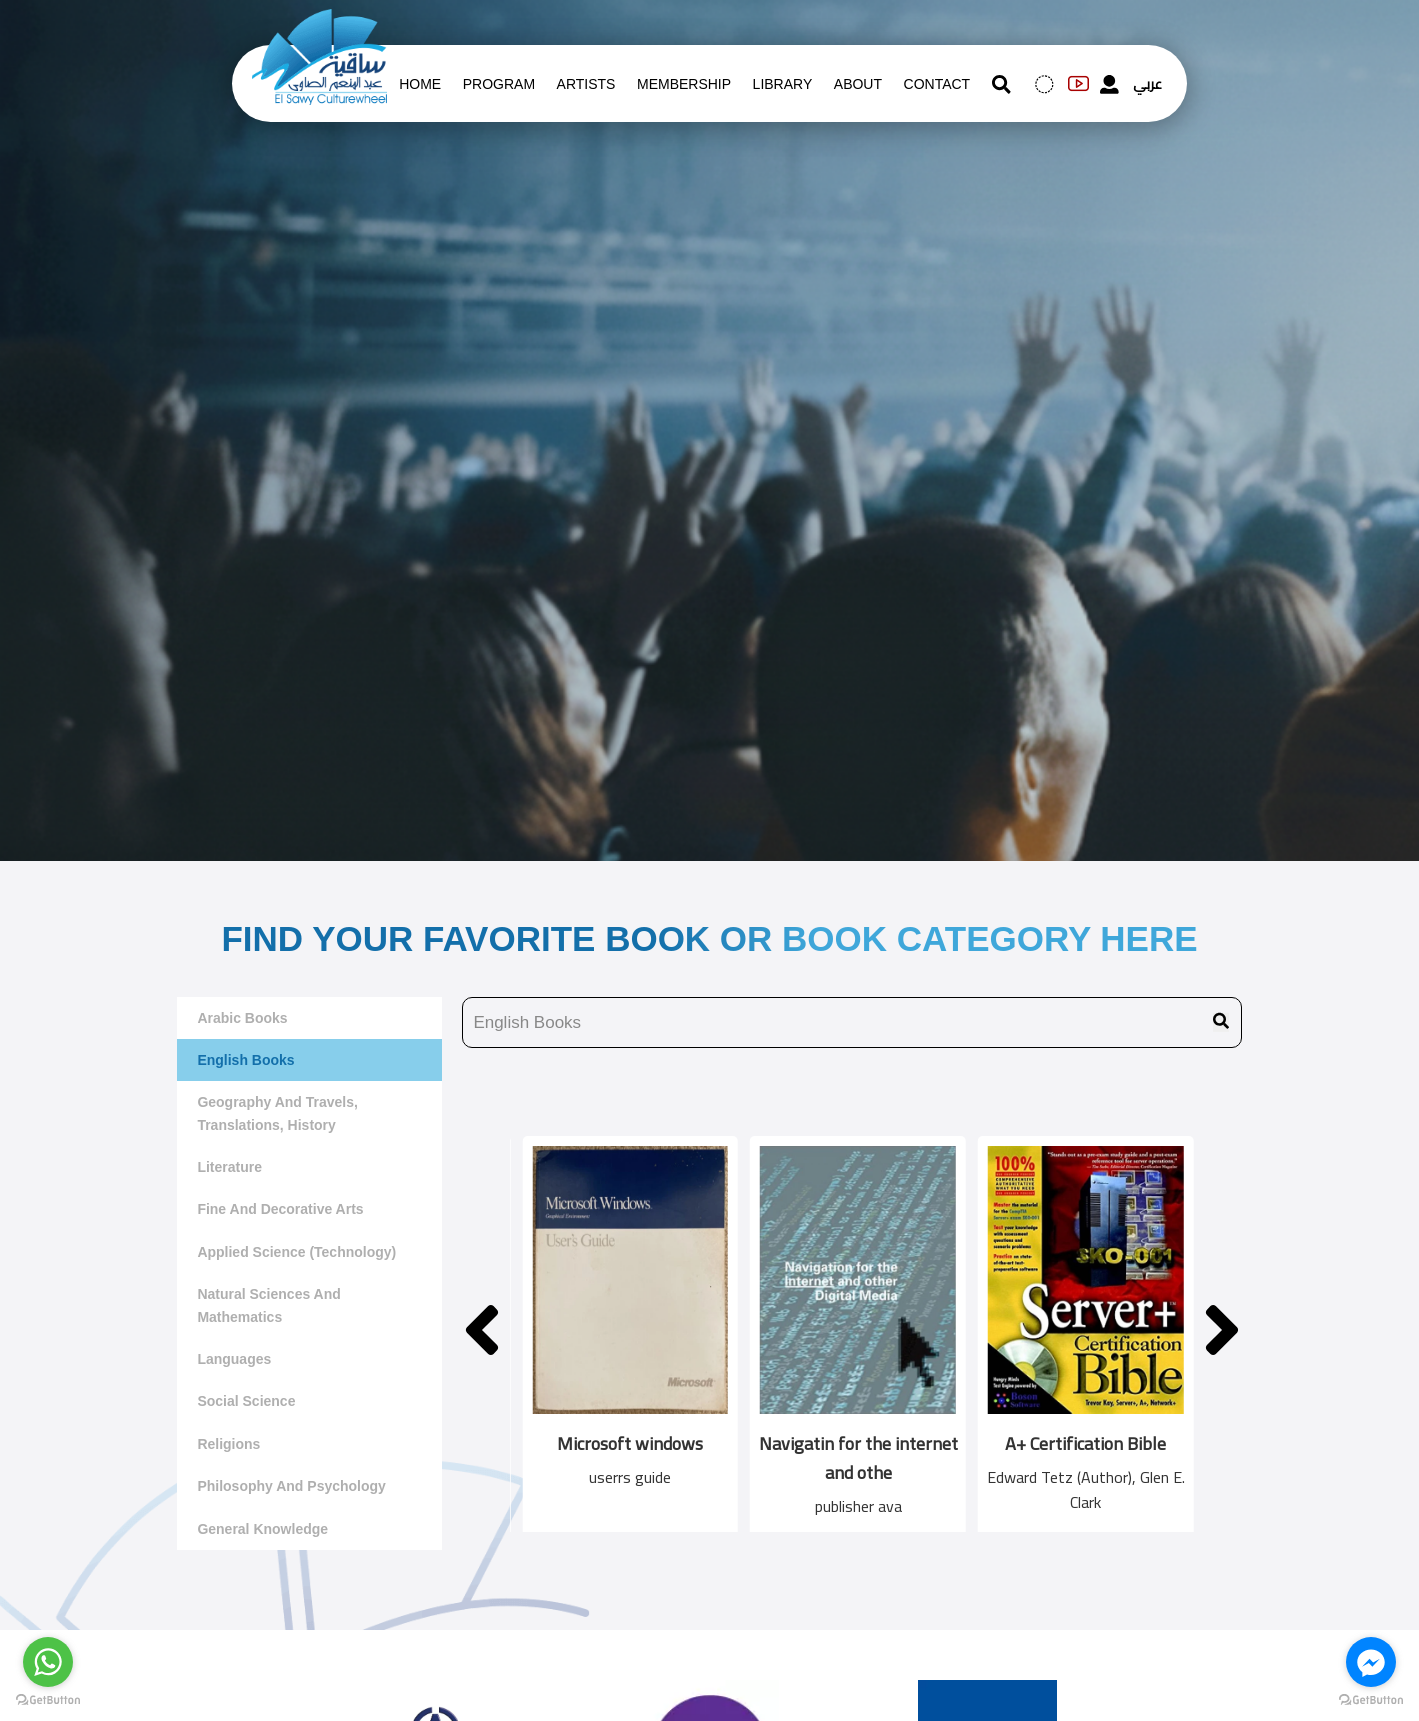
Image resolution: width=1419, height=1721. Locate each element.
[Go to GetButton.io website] (48, 1700)
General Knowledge (262, 1529)
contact (937, 84)
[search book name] (851, 1023)
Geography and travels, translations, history (277, 1113)
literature (229, 1167)
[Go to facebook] (1371, 1662)
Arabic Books (242, 1018)
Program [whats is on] (499, 84)
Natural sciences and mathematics (268, 1305)
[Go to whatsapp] (48, 1662)
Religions (228, 1444)
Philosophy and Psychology (291, 1486)
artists (586, 84)
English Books (245, 1060)
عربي (1147, 84)
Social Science (246, 1401)
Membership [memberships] (684, 84)
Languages (234, 1359)
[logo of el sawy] (319, 22)
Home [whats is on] (420, 84)
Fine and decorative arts (280, 1209)
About (858, 84)
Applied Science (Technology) (296, 1252)
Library (783, 84)
